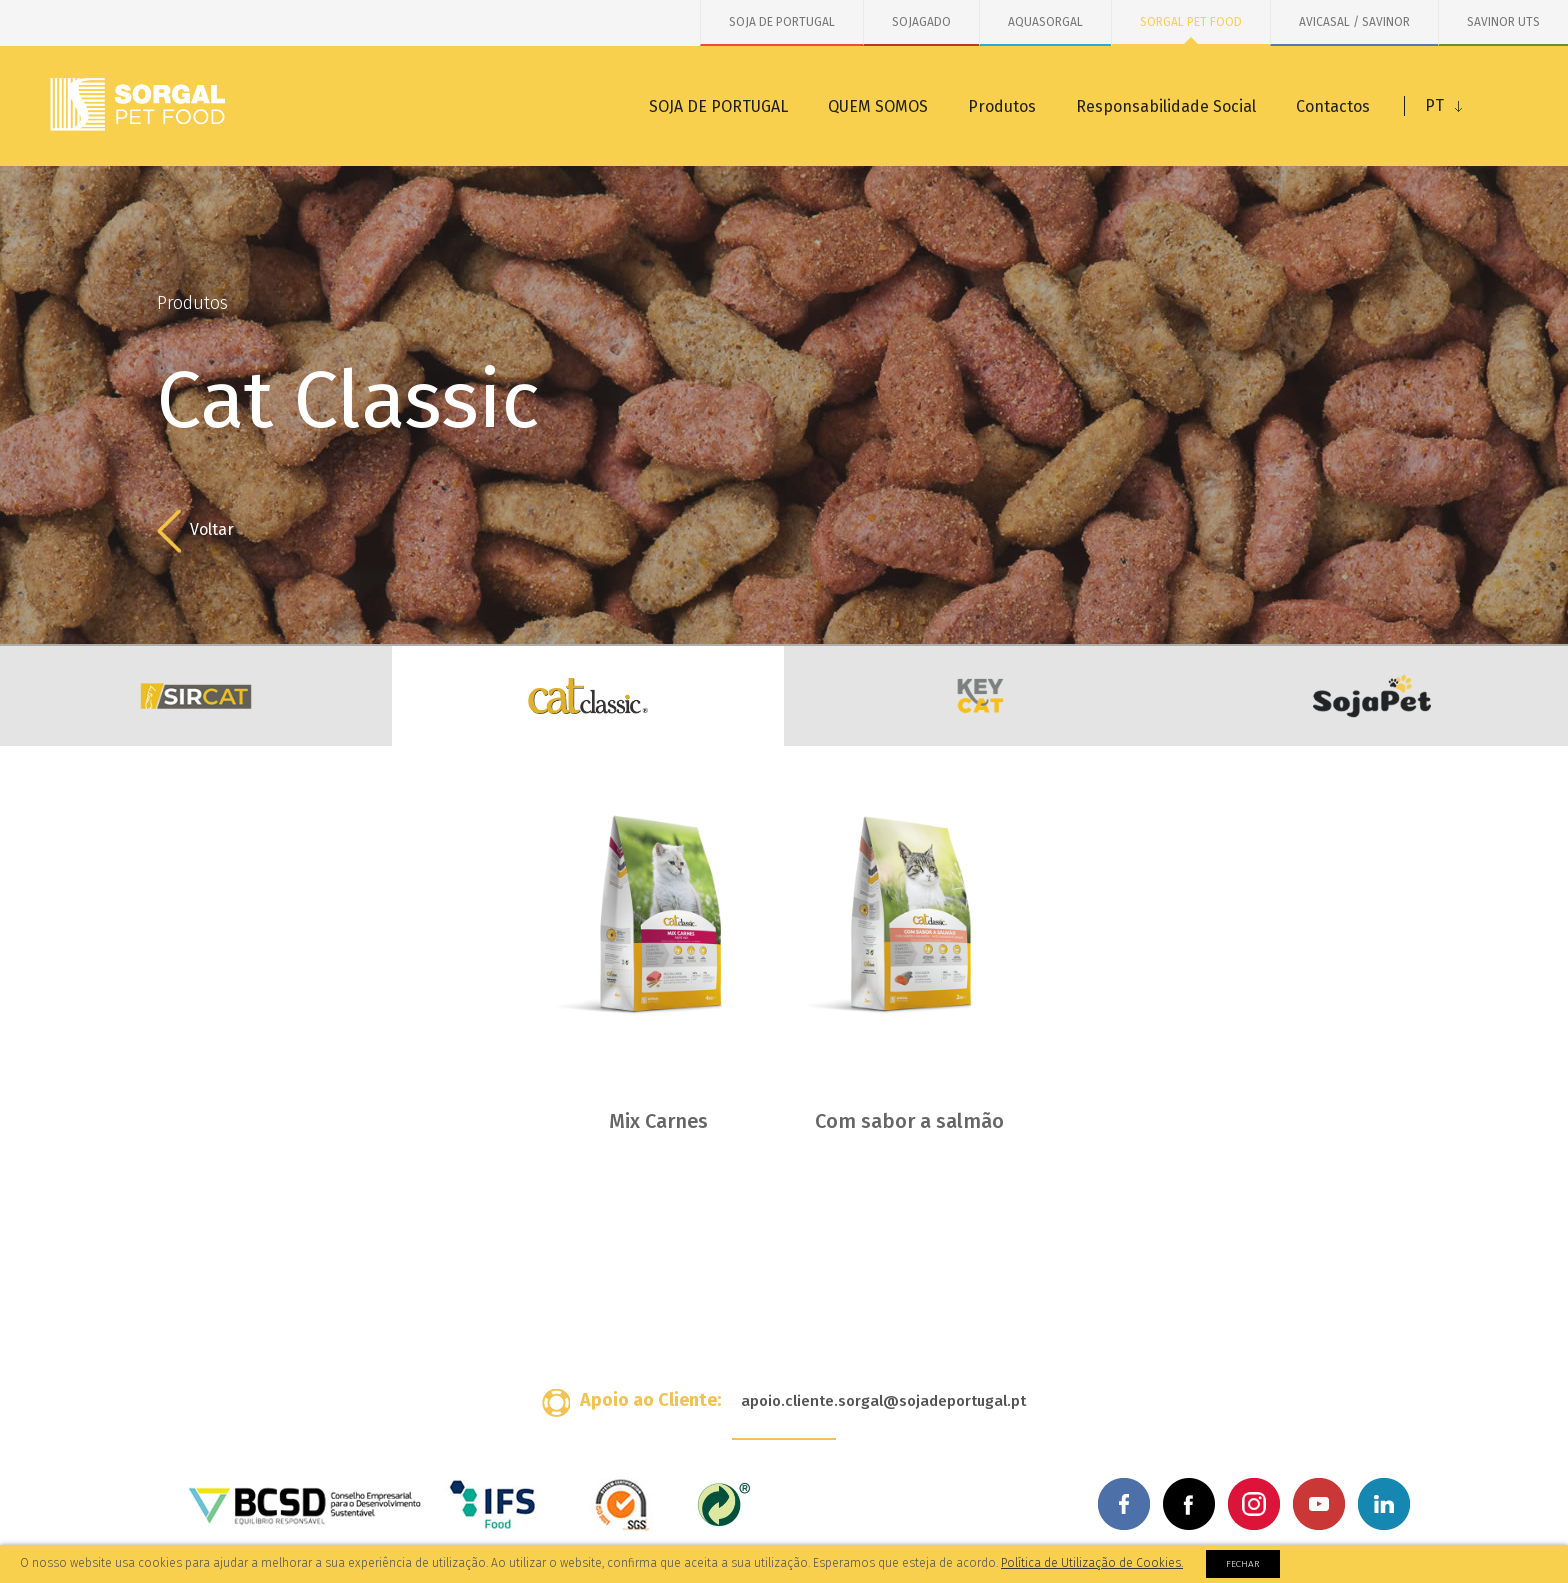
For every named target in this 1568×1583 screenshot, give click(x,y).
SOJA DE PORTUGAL (782, 22)
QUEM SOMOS (878, 106)
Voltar (195, 531)
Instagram (1254, 1504)
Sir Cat (196, 696)
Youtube (1319, 1504)
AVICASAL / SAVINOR (1354, 22)
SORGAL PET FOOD (1191, 22)
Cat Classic (588, 696)
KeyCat (980, 696)
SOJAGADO (921, 22)
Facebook (1124, 1504)
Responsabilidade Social (1166, 106)
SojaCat (1372, 696)
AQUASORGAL (1045, 22)
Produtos (1002, 106)
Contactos (1333, 106)
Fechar (1243, 1564)
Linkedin (1384, 1504)
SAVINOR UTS (1503, 22)
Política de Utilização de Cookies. (1092, 1563)
